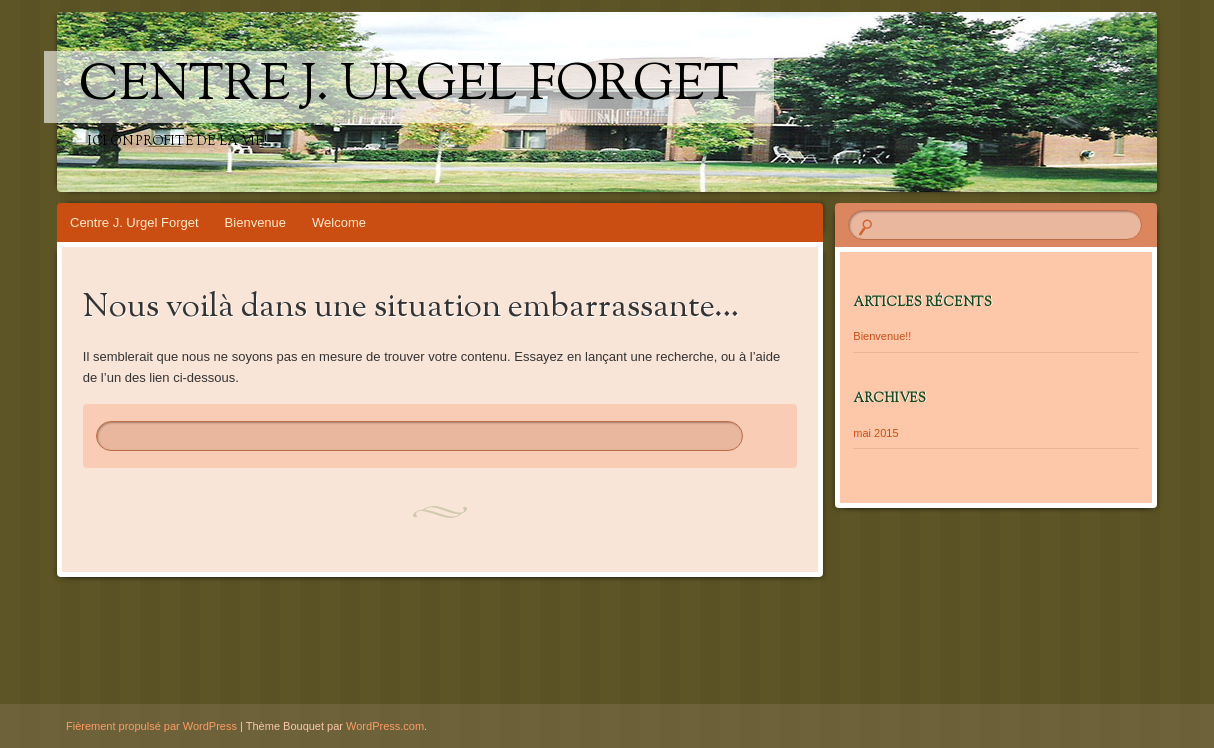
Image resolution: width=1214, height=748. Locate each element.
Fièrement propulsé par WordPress (151, 726)
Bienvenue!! (882, 336)
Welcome (339, 222)
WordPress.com (385, 726)
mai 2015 (875, 433)
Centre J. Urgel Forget (409, 87)
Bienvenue (255, 222)
